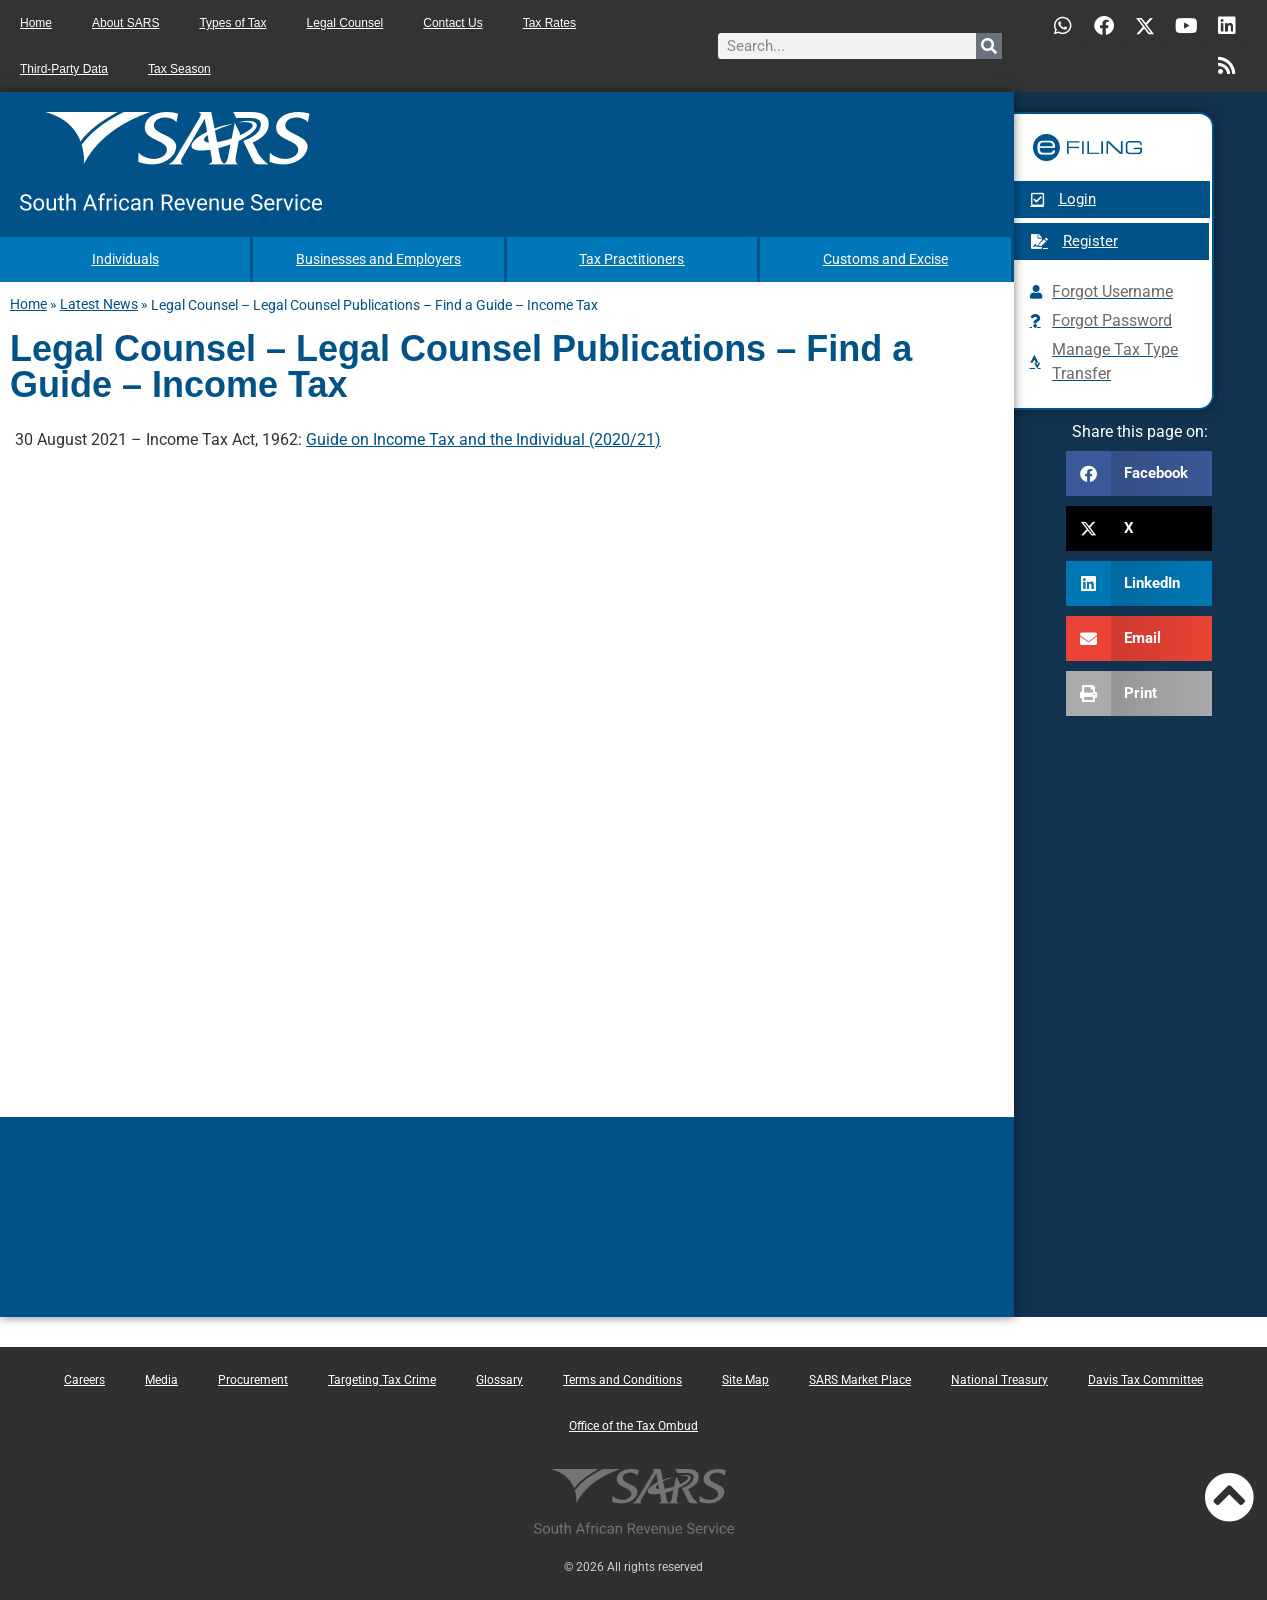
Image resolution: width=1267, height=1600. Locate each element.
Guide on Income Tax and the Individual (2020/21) (483, 438)
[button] (1139, 473)
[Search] (989, 46)
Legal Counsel (345, 23)
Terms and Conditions (622, 1379)
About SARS (125, 23)
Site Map (745, 1379)
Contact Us (452, 23)
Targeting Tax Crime (382, 1379)
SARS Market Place (860, 1379)
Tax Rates (549, 23)
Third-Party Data (64, 69)
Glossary (499, 1379)
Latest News (99, 303)
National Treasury (999, 1379)
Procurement (253, 1379)
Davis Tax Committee (1145, 1379)
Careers (84, 1379)
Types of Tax (232, 23)
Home (36, 23)
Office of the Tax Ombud (633, 1425)
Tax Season (179, 69)
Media (161, 1379)
